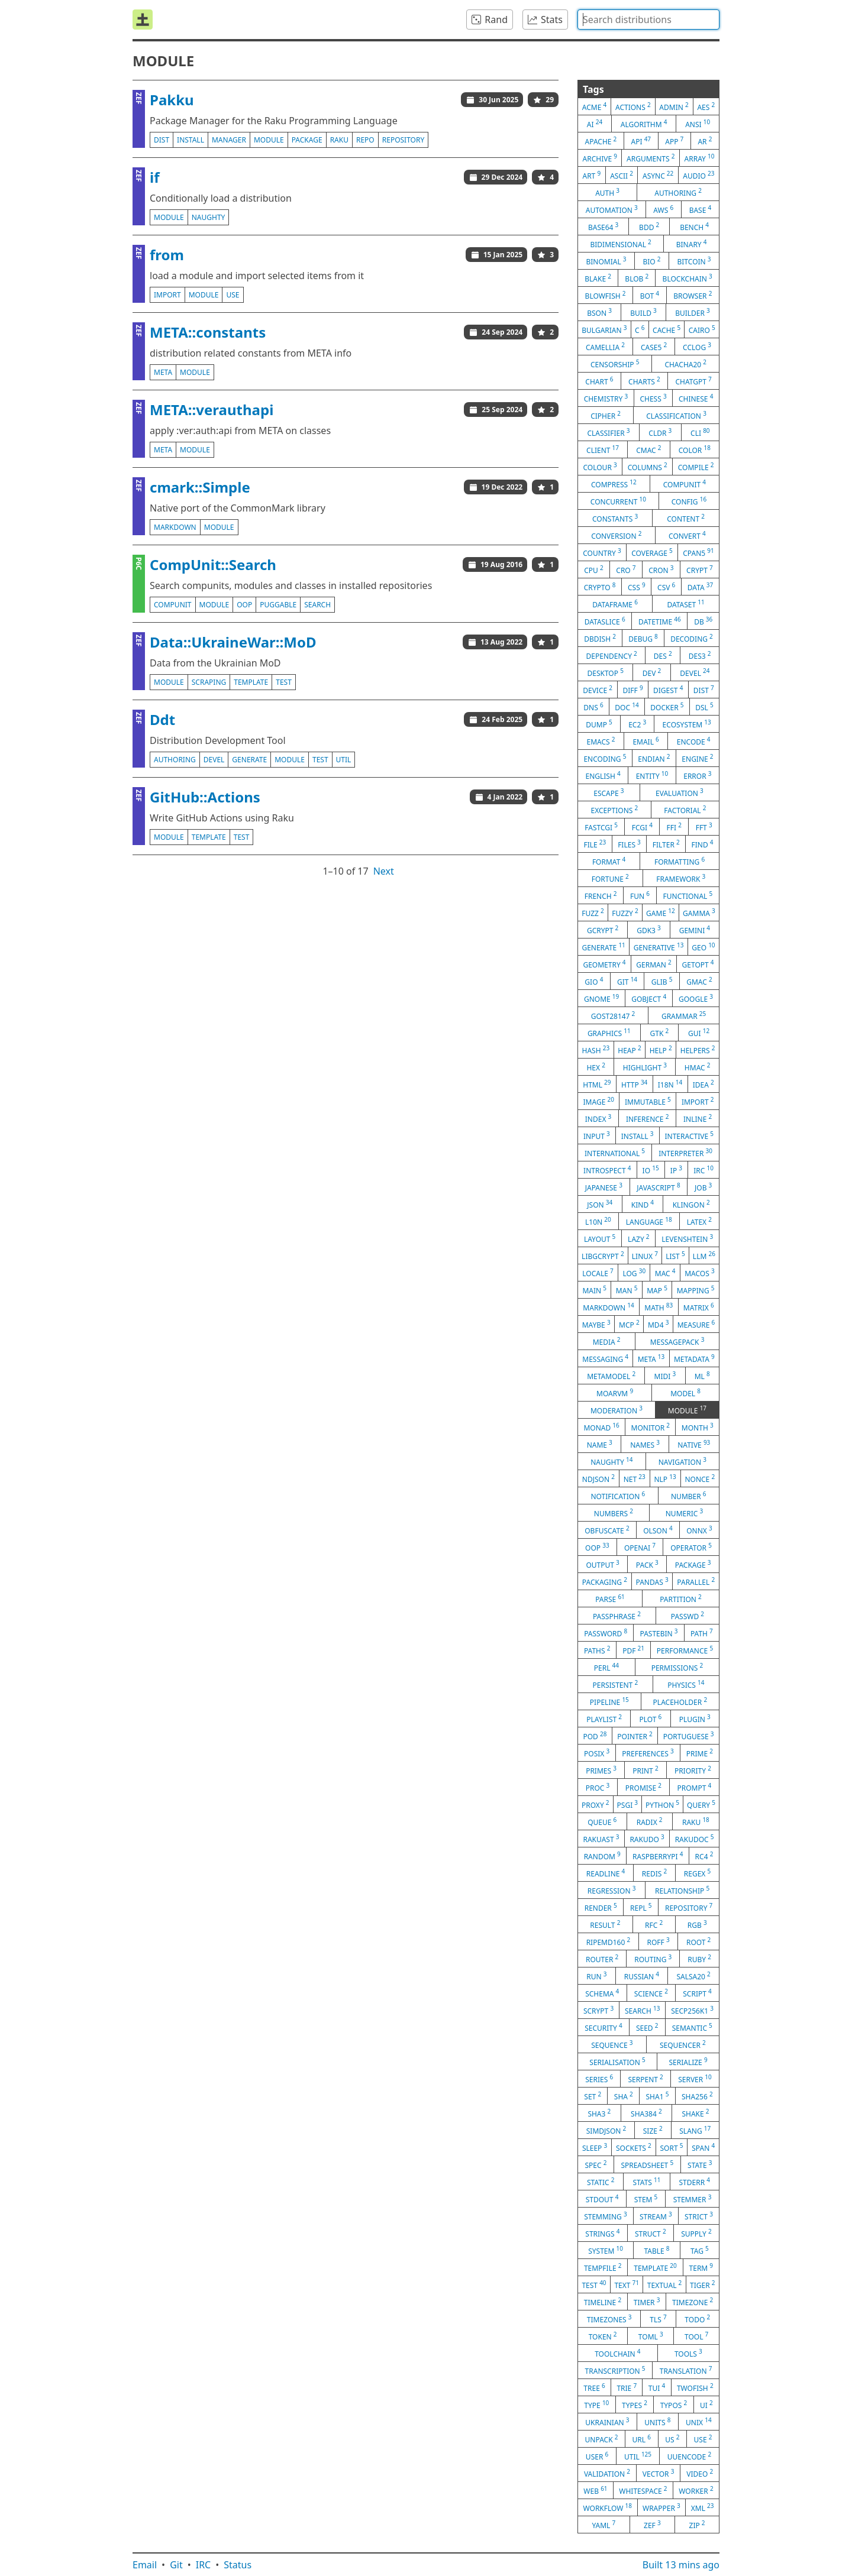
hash (596, 1050)
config (689, 501)
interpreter (685, 1152)
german (653, 964)
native (693, 1444)
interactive (689, 1135)
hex (595, 1067)
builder (692, 312)
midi (665, 1375)
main (594, 1290)
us (672, 2439)
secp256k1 (692, 2010)
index (598, 1118)
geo (703, 947)
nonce (700, 1478)
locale (598, 1273)
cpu (593, 569)
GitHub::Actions (205, 797)
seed (647, 2027)
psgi (627, 1804)
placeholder (680, 1701)
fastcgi (601, 827)
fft (704, 827)
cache (666, 329)
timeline (602, 2302)
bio (651, 261)
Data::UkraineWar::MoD (233, 642)
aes (706, 106)
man (627, 1290)
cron (660, 569)
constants (615, 518)
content (686, 518)
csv (666, 587)
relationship (682, 1890)
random (602, 1856)
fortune (610, 878)
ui (706, 2404)
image (598, 1101)
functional (688, 895)
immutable (648, 1101)
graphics (609, 1032)
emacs (600, 741)
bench (694, 226)
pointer (634, 1736)
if (154, 177)
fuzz (593, 912)
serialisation (617, 2061)
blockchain (687, 278)
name (599, 1444)
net (635, 1478)
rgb (697, 1924)
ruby (699, 1959)
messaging (605, 1358)
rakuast (601, 1838)
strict (699, 2216)
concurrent (618, 501)
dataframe (615, 604)
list (675, 1255)
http (634, 1084)
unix (699, 2422)
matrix (698, 1307)
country (602, 552)
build (643, 312)
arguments (650, 158)
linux (645, 1255)
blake (598, 278)
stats (646, 2181)
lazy (638, 1238)
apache (601, 141)
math (658, 1307)
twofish (695, 2387)
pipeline (609, 1701)
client (602, 449)
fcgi (642, 827)
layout (599, 1238)
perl (606, 1667)
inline (697, 1118)
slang (695, 2130)
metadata (694, 1358)
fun (640, 895)
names (645, 1444)
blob (636, 278)
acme (594, 106)
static (600, 2181)
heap (629, 1050)
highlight (645, 1067)
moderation (616, 1410)
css (637, 587)
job (703, 1187)
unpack (601, 2439)
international (615, 1152)
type (596, 2404)
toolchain (617, 2353)
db (703, 621)
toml (650, 2336)
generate (249, 760)
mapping (696, 1290)
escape (608, 792)
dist (161, 140)
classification (676, 415)
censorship (614, 364)
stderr (694, 2181)
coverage (652, 552)
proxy (595, 1804)
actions (633, 106)
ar (705, 141)
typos (674, 2404)
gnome (601, 998)
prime (699, 1753)
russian (641, 1976)
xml (702, 2507)
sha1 (657, 2096)
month (698, 1427)
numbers (613, 1513)
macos (699, 1273)
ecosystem (687, 724)
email (645, 741)
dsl (704, 707)
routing (653, 1959)
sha (623, 2096)
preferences (647, 1753)
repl (641, 1907)
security (603, 2027)
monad (601, 1427)
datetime (659, 621)
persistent (615, 1684)
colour (600, 467)
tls (658, 2319)
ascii (621, 175)
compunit (173, 605)
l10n (598, 1221)
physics (685, 1684)
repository (403, 140)
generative (659, 947)
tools (688, 2353)
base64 (603, 226)
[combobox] (648, 19)
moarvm (614, 1393)
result (605, 1924)
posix (596, 1753)
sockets (633, 2147)
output (602, 1564)
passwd (687, 1616)
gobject (648, 998)
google (696, 998)
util (343, 760)
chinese (696, 398)
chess (653, 398)
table (656, 2250)
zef (652, 2524)
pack (647, 1564)
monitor (650, 1427)
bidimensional (620, 244)
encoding (604, 758)
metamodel (611, 1375)
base (700, 209)
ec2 (637, 724)
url (641, 2439)
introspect (607, 1170)
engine (697, 758)
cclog (697, 346)
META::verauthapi (211, 409)
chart (599, 381)
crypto (600, 587)
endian (654, 758)
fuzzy (625, 912)
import (167, 295)
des (663, 655)
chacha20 (685, 364)
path (701, 1633)
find (703, 844)
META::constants (208, 332)
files (629, 844)
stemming (605, 2216)
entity (652, 775)
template (251, 682)
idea (703, 1084)
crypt (699, 569)
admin (673, 106)
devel (214, 760)
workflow (607, 2507)
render (601, 1907)
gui (698, 1032)
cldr (660, 432)
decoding (691, 638)
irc (703, 1170)
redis (654, 1873)
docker (666, 707)
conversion (616, 535)
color (695, 449)
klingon (691, 1204)
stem (646, 2199)
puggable (278, 605)
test (284, 682)
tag (699, 2250)
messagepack (677, 1341)
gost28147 (613, 1015)
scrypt (598, 2010)
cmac (648, 449)
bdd (649, 226)
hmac (698, 1067)
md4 (658, 1324)
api (641, 141)
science (651, 1993)
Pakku (172, 99)
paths (597, 1650)
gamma (699, 912)
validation (607, 2473)
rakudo (647, 1838)
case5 (654, 346)
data (700, 587)
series (599, 2079)
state (700, 2164)
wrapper (661, 2507)
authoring (175, 760)
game (660, 912)
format (608, 861)
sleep (594, 2147)
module (269, 140)
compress (614, 484)
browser (692, 295)
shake (695, 2113)
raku (339, 140)
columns (647, 467)
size (653, 2130)
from (167, 254)
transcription (615, 2370)
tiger (702, 2284)
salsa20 (693, 1976)
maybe (596, 1324)
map (657, 1290)
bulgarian (604, 329)
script (697, 1993)
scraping (209, 682)
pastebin (658, 1633)
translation (686, 2370)
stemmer (692, 2199)
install (190, 140)
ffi (674, 827)
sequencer (683, 2044)
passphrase (617, 1616)
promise (643, 1787)
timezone (692, 2302)
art (591, 175)
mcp (629, 1324)
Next (383, 871)
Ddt (162, 719)
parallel (696, 1581)
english (602, 775)
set (592, 2096)
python (662, 1804)
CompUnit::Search (213, 564)
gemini (694, 930)
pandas (652, 1581)
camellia (605, 346)
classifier (608, 432)
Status (237, 2564)
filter (666, 844)
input (596, 1135)
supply (696, 2233)
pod (594, 1736)
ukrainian (607, 2422)
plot (650, 1718)
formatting (679, 861)
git (627, 981)
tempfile (603, 2267)
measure (696, 1324)
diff (632, 689)
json (599, 1204)
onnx (699, 1530)
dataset (685, 604)
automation (612, 209)
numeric (684, 1513)
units (657, 2422)
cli (700, 432)
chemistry (606, 398)
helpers (697, 1050)
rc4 (704, 1856)
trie (627, 2387)
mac (665, 1273)
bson (599, 312)
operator (691, 1547)
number (688, 1495)
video (699, 2473)
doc (626, 707)
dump (599, 724)
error (697, 775)
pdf (633, 1650)
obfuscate (607, 1530)
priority (692, 1770)
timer (647, 2302)
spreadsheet (647, 2164)
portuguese (688, 1736)
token (603, 2336)
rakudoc (694, 1838)
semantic (692, 2027)
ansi (697, 124)
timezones (609, 2319)
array (700, 158)
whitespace (643, 2490)
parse (610, 1598)
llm (704, 1255)
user (597, 2456)
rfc (654, 1924)
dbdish (600, 638)
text (626, 2284)
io (651, 1170)
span (703, 2147)
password (605, 1633)
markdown (175, 527)
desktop (605, 672)
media (607, 1341)
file (594, 844)
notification (617, 1495)
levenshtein (687, 1238)
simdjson (606, 2130)
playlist (604, 1718)
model (685, 1393)
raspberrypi (657, 1856)
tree (594, 2387)
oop (244, 605)
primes (601, 1770)
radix (650, 1821)
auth (607, 192)
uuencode (689, 2456)
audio (698, 175)
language (649, 1221)
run (596, 1976)
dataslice (605, 621)
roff (658, 1941)
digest (668, 689)
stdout (602, 2199)
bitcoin (694, 261)
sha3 (599, 2113)
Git (176, 2564)
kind (642, 1204)
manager (229, 140)
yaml (603, 2524)
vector (658, 2473)
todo (697, 2319)
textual (664, 2284)
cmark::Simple (200, 487)
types (634, 2404)
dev (652, 672)
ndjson (598, 1478)
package (307, 140)
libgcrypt (603, 1255)
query (701, 1804)
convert (687, 535)
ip (676, 1170)
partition (681, 1598)
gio (594, 981)
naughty (208, 217)
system (605, 2250)
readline (605, 1873)
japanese (603, 1187)
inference (647, 1118)
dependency (611, 655)
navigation (682, 1461)
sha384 (646, 2113)
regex (697, 1873)
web (595, 2490)
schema (602, 1993)
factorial (685, 809)
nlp (665, 1478)
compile (696, 467)
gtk (659, 1032)
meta (163, 372)
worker (696, 2490)
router (602, 1959)
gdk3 (649, 930)
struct (650, 2233)
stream (656, 2216)
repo (365, 140)
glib (662, 981)
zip (697, 2524)
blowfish (605, 295)
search (317, 605)
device (597, 689)
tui (656, 2387)
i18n (670, 1084)
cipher (605, 415)
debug (643, 638)
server (695, 2079)
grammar (683, 1015)
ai (594, 124)
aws (663, 209)
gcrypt (602, 930)
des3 (700, 655)
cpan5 (698, 552)
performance (685, 1650)
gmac (699, 981)
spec (595, 2164)
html (597, 1084)
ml (702, 1375)
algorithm (644, 124)
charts (644, 381)
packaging (604, 1581)
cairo (702, 329)
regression (612, 1890)
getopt (698, 964)
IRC (203, 2564)
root (698, 1941)
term (701, 2267)
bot (649, 295)
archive (600, 158)
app (674, 141)
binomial (606, 261)
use (232, 295)
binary (691, 244)
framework (680, 878)
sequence (611, 2044)
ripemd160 (608, 1941)
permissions (677, 1667)
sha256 (697, 2096)
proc (598, 1787)
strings (602, 2233)
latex (699, 1221)
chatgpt (693, 381)
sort (671, 2147)
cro (625, 569)
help (661, 1050)
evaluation (679, 792)
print (645, 1770)
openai (640, 1547)
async (658, 175)
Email (145, 2564)
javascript (658, 1187)
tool (696, 2336)
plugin (695, 1718)
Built (681, 2564)
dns (593, 707)
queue (602, 1821)
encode (694, 741)
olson (658, 1530)
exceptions (614, 809)
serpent (645, 2079)
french (601, 895)
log (634, 1273)
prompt (694, 1787)
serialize (688, 2061)
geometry (604, 964)
